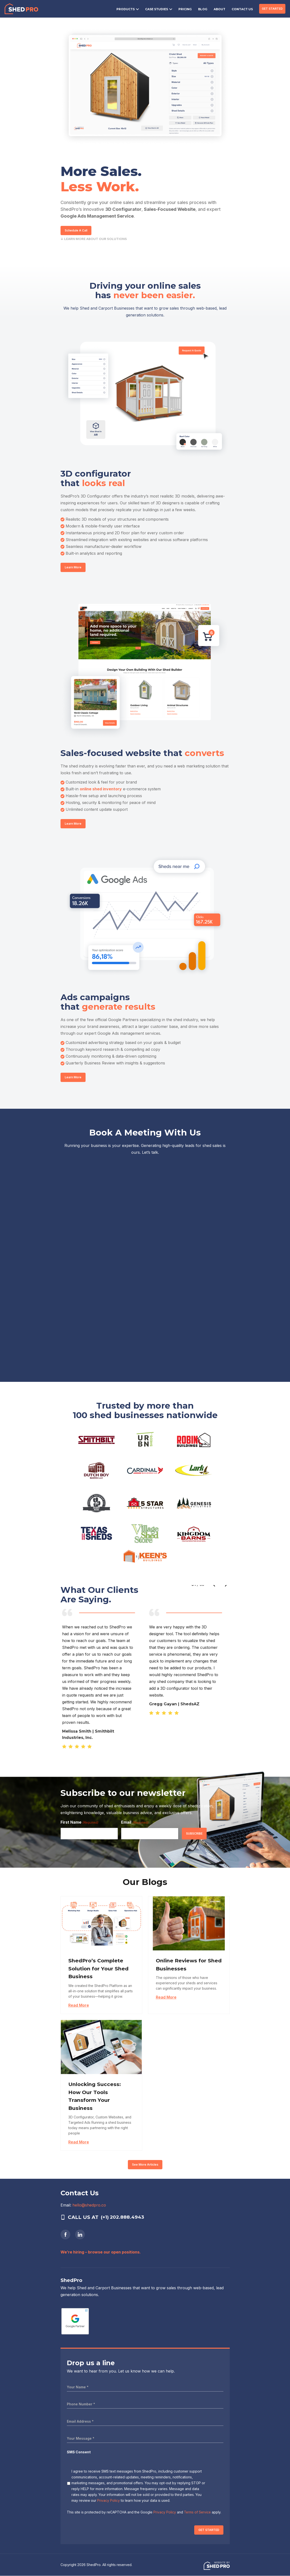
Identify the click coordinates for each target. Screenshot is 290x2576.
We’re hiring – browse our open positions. (101, 2252)
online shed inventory (101, 789)
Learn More (73, 567)
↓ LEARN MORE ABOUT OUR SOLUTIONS (94, 239)
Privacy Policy (108, 2501)
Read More (78, 2005)
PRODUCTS (124, 9)
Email (134, 1822)
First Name (79, 1822)
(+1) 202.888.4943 (124, 2218)
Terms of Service (198, 2512)
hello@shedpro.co (89, 2205)
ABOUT (218, 9)
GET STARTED (271, 9)
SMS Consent (79, 2452)
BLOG (201, 9)
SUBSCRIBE (194, 1834)
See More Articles (145, 2165)
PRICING (184, 9)
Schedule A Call (76, 230)
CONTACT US (241, 9)
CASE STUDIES (155, 9)
